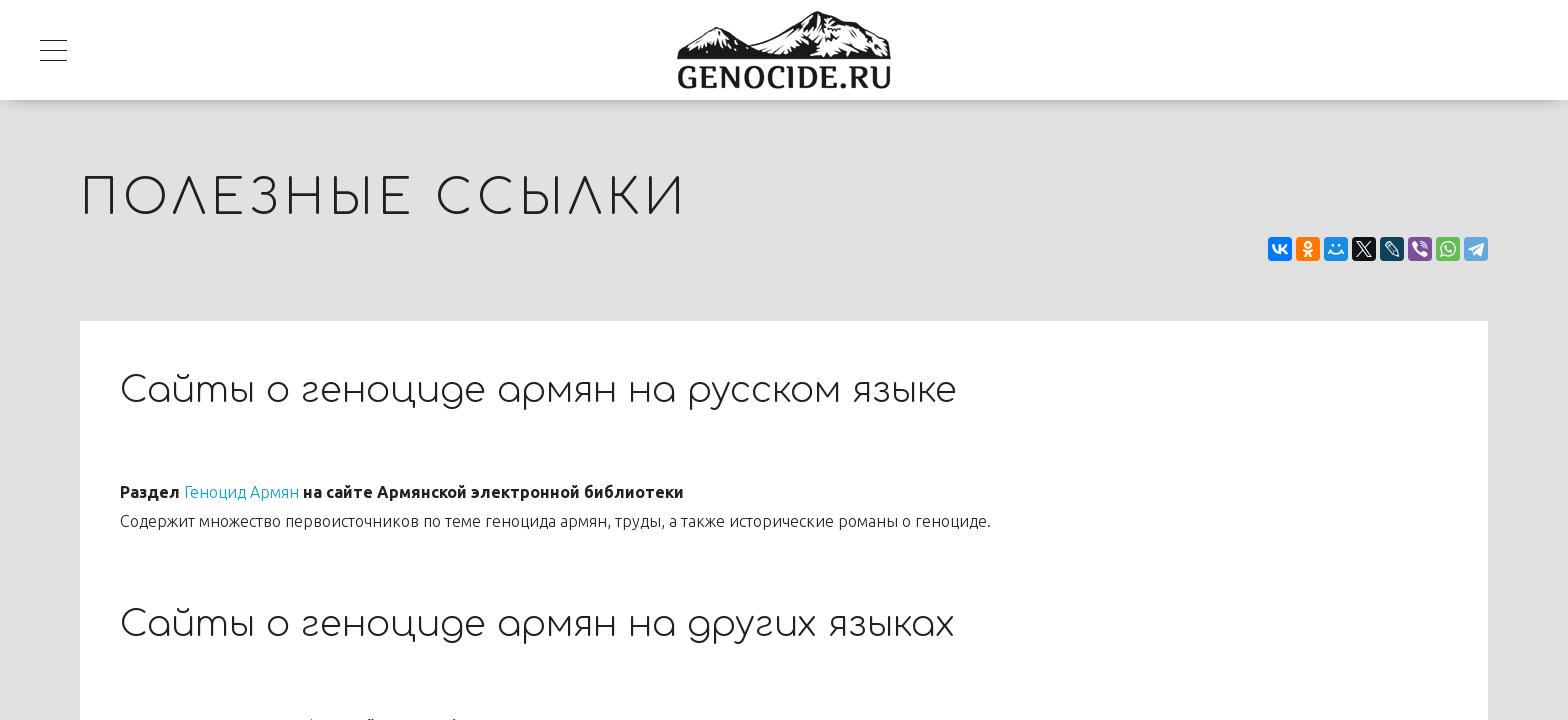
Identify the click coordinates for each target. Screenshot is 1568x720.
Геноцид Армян (241, 492)
